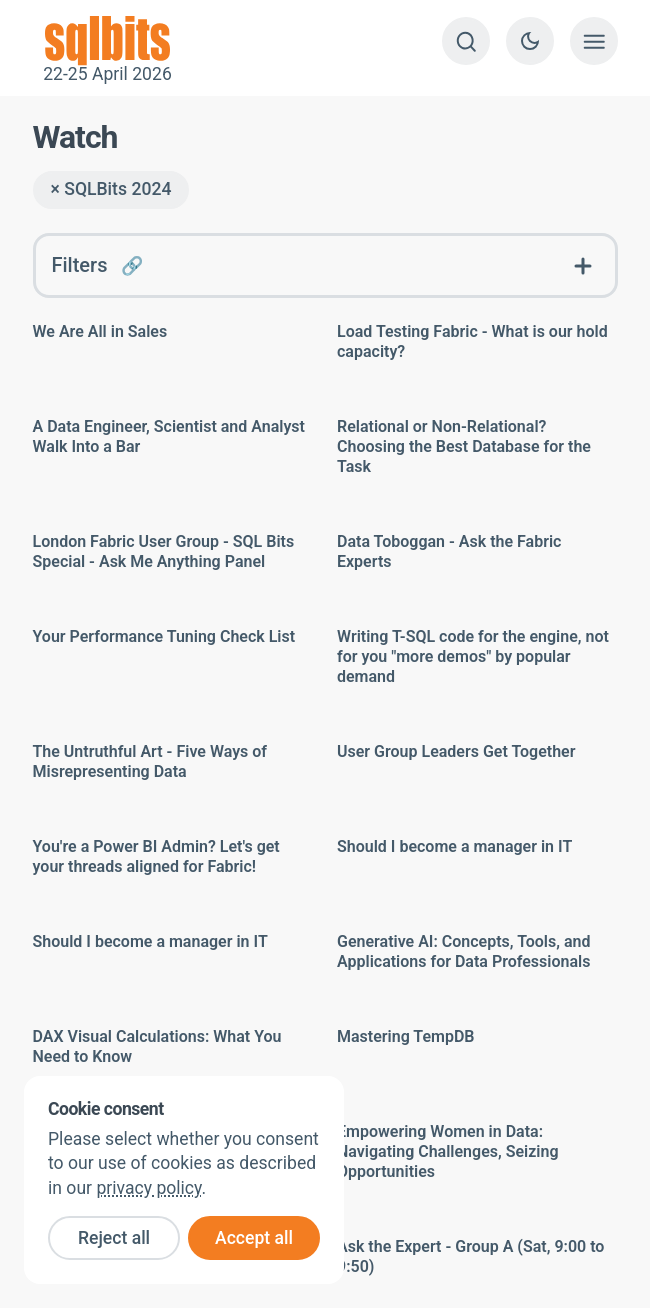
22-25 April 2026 (108, 41)
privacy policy (148, 1188)
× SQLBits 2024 (111, 189)
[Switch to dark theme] (530, 41)
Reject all (114, 1238)
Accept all (254, 1238)
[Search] (466, 41)
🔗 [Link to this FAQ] (132, 265)
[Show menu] (594, 41)
